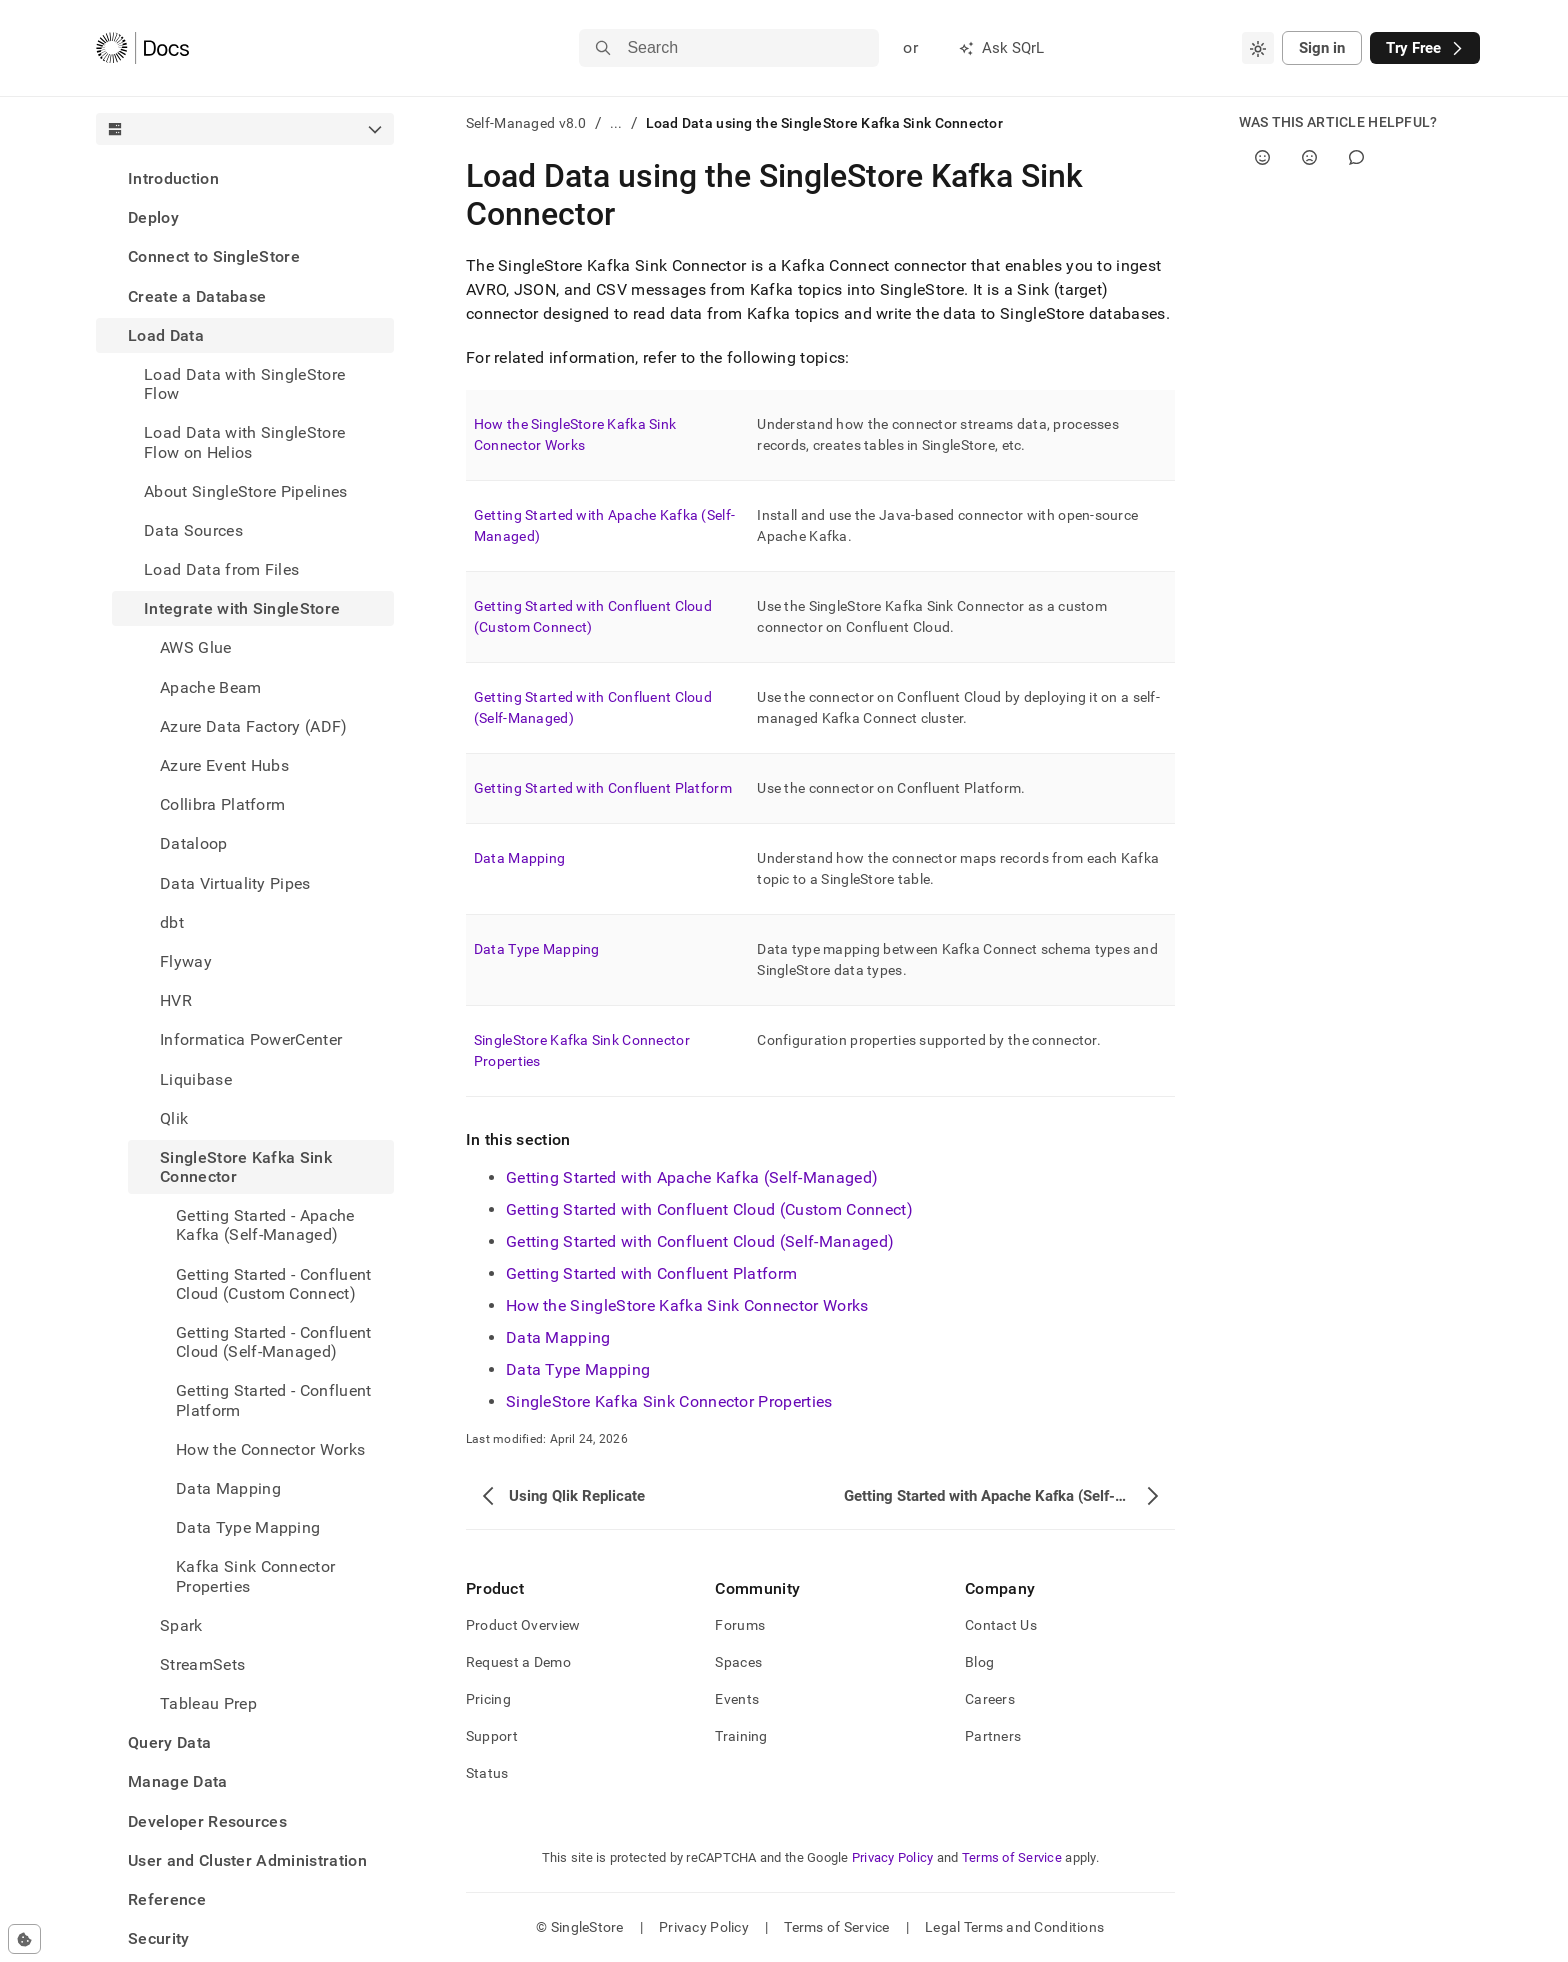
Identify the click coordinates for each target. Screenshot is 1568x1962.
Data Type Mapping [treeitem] (248, 1527)
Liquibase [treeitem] (196, 1079)
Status (487, 1773)
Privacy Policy (893, 1857)
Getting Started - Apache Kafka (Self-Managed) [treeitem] (265, 1225)
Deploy (153, 217)
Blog (979, 1662)
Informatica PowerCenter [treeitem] (251, 1039)
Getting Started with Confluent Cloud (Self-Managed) (700, 1241)
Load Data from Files (221, 569)
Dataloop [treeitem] (194, 843)
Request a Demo (518, 1662)
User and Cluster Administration (247, 1860)
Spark (181, 1625)
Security (159, 1938)
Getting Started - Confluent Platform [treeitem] (274, 1400)
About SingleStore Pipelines (246, 491)
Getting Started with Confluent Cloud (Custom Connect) (709, 1209)
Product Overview (523, 1625)
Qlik (174, 1118)
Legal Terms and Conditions (1014, 1927)
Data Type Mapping (537, 949)
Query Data (169, 1742)
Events (737, 1699)
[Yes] (1262, 157)
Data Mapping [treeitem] (228, 1488)
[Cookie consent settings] (24, 1939)
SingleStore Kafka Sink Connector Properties (669, 1401)
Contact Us (1001, 1625)
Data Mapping (519, 858)
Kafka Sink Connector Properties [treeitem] (255, 1576)
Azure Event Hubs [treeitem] (224, 765)
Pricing (488, 1699)
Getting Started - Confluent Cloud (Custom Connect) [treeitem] (274, 1284)
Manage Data (178, 1781)
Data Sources (193, 530)
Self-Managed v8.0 (526, 123)
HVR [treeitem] (176, 1000)
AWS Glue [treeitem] (196, 647)
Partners (993, 1736)
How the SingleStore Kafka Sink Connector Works (687, 1305)
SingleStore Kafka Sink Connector (246, 1167)
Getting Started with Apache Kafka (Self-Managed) (692, 1177)
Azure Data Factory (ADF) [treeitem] (254, 726)
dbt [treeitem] (172, 922)
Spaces (738, 1662)
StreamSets (202, 1664)
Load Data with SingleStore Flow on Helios (244, 442)
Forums (740, 1625)
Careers (990, 1699)
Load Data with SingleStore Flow (244, 384)
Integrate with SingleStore (242, 608)
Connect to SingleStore (214, 256)
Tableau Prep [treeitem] (208, 1703)
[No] (1309, 157)
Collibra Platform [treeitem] (222, 804)
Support (492, 1736)
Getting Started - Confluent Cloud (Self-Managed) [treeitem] (274, 1342)
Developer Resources (207, 1821)
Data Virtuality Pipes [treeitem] (235, 883)
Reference (167, 1899)
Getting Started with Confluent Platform (603, 788)
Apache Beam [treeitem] (211, 687)
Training (741, 1736)
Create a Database (197, 296)
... (616, 123)
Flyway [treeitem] (186, 961)
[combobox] (1258, 48)
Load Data (166, 335)
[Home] (142, 48)
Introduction (173, 178)
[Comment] (1356, 157)
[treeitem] (245, 178)
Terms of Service (1012, 1857)
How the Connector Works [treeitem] (270, 1449)
